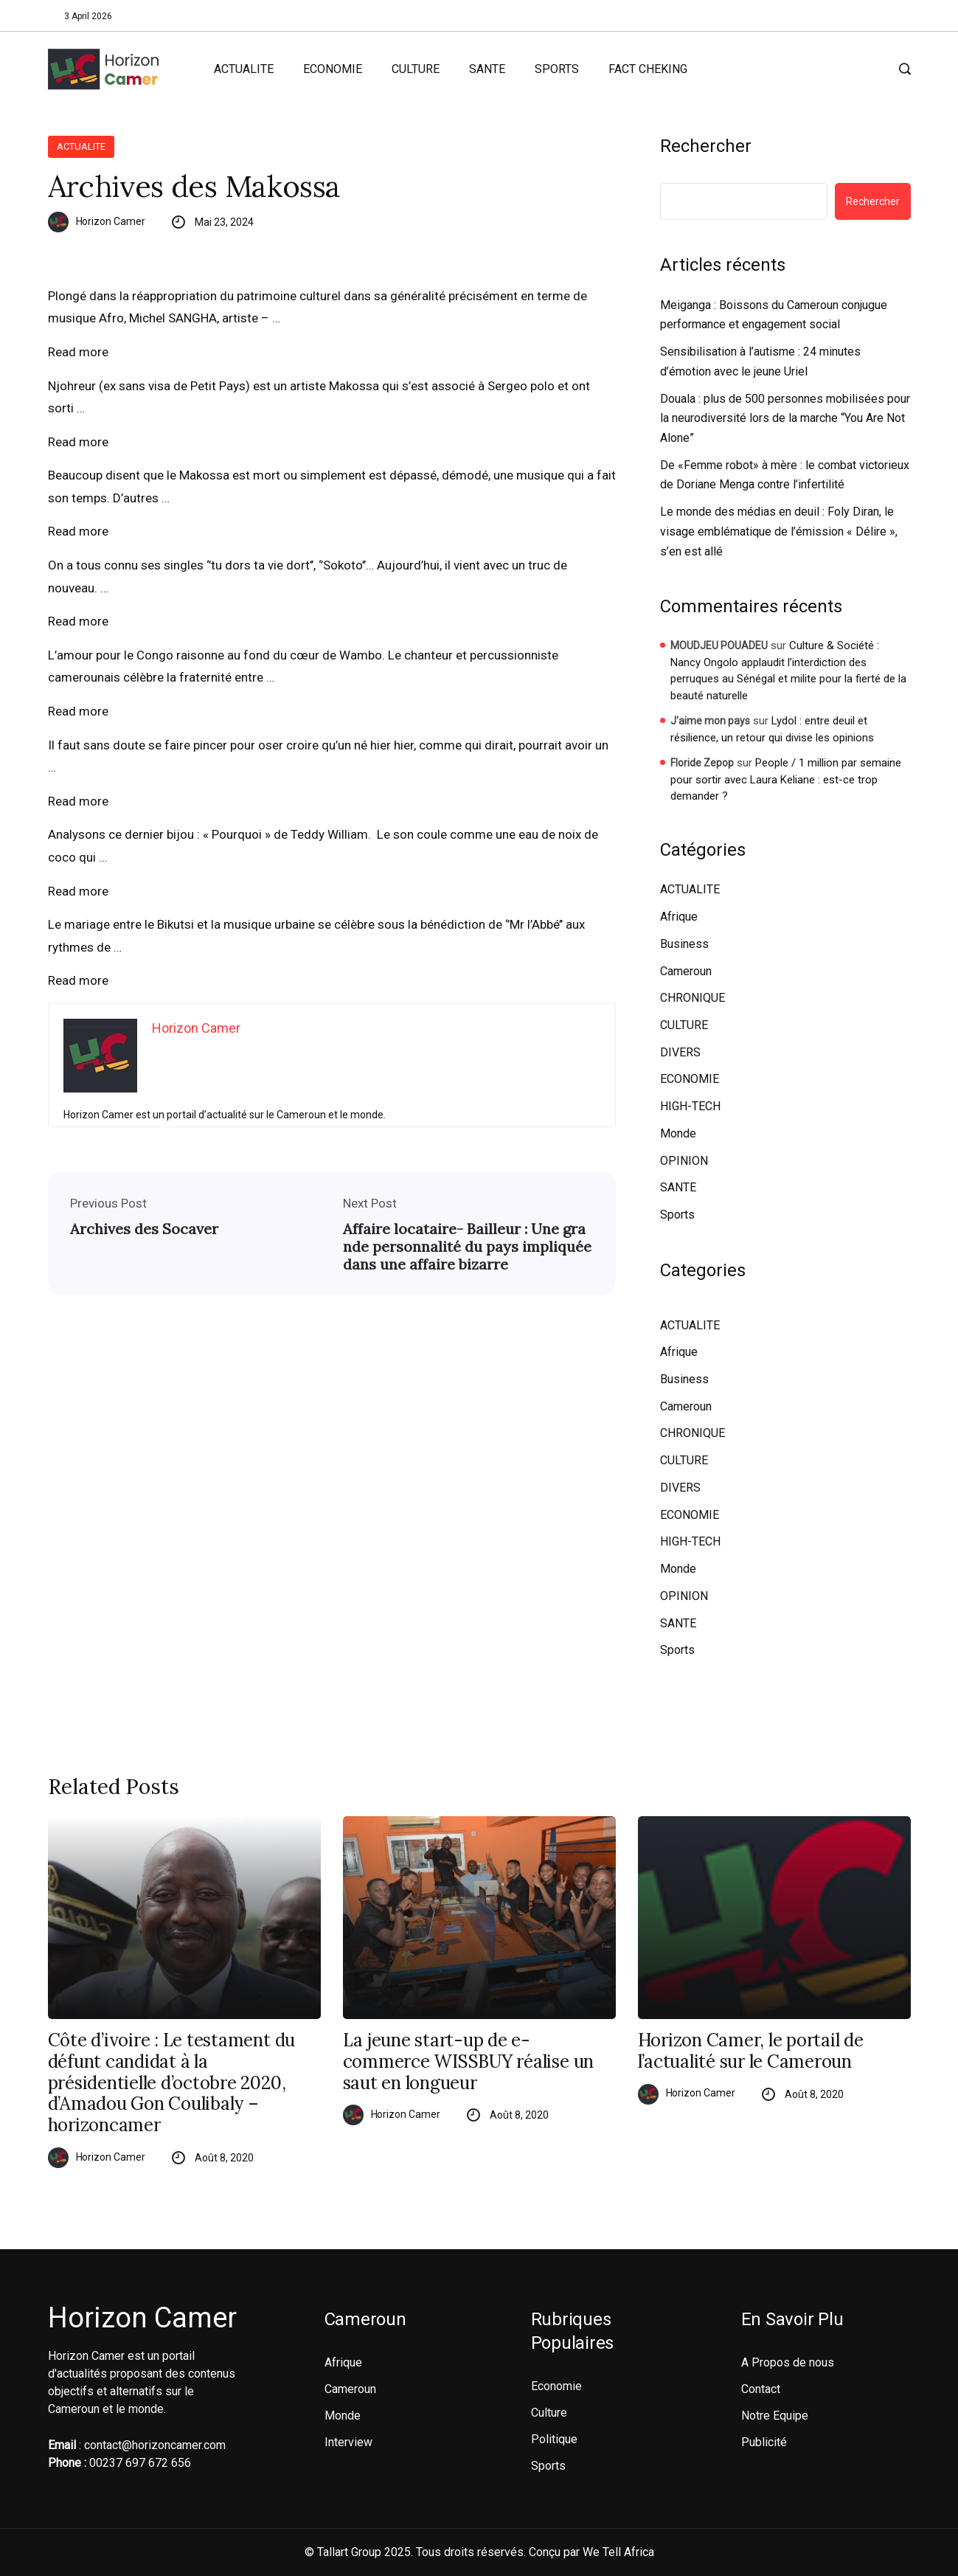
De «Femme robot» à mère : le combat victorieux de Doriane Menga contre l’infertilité (784, 475)
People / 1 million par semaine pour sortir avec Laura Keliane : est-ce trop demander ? (785, 779)
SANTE (487, 69)
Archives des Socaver (144, 1229)
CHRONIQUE (692, 998)
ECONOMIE (332, 69)
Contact (760, 2389)
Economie (556, 2386)
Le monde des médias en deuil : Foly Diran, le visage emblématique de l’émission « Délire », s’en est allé (779, 531)
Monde (678, 1133)
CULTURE (416, 69)
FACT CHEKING (647, 69)
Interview (348, 2442)
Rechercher (706, 146)
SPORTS (557, 69)
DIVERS (680, 1052)
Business (684, 944)
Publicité (764, 2442)
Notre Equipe (774, 2416)
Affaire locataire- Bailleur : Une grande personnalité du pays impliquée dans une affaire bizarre (467, 1246)
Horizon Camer (111, 221)
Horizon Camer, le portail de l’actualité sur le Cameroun (751, 2051)
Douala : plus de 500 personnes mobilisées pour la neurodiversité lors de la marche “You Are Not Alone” (785, 418)
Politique (554, 2439)
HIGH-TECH (690, 1106)
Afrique (679, 917)
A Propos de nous (787, 2362)
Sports (677, 1215)
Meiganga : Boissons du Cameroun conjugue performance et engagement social (773, 315)
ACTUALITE (244, 69)
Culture (549, 2413)
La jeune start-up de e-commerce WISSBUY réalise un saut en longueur (468, 2062)
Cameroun (686, 971)
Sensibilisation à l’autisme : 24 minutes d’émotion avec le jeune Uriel (760, 361)
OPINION (684, 1161)
